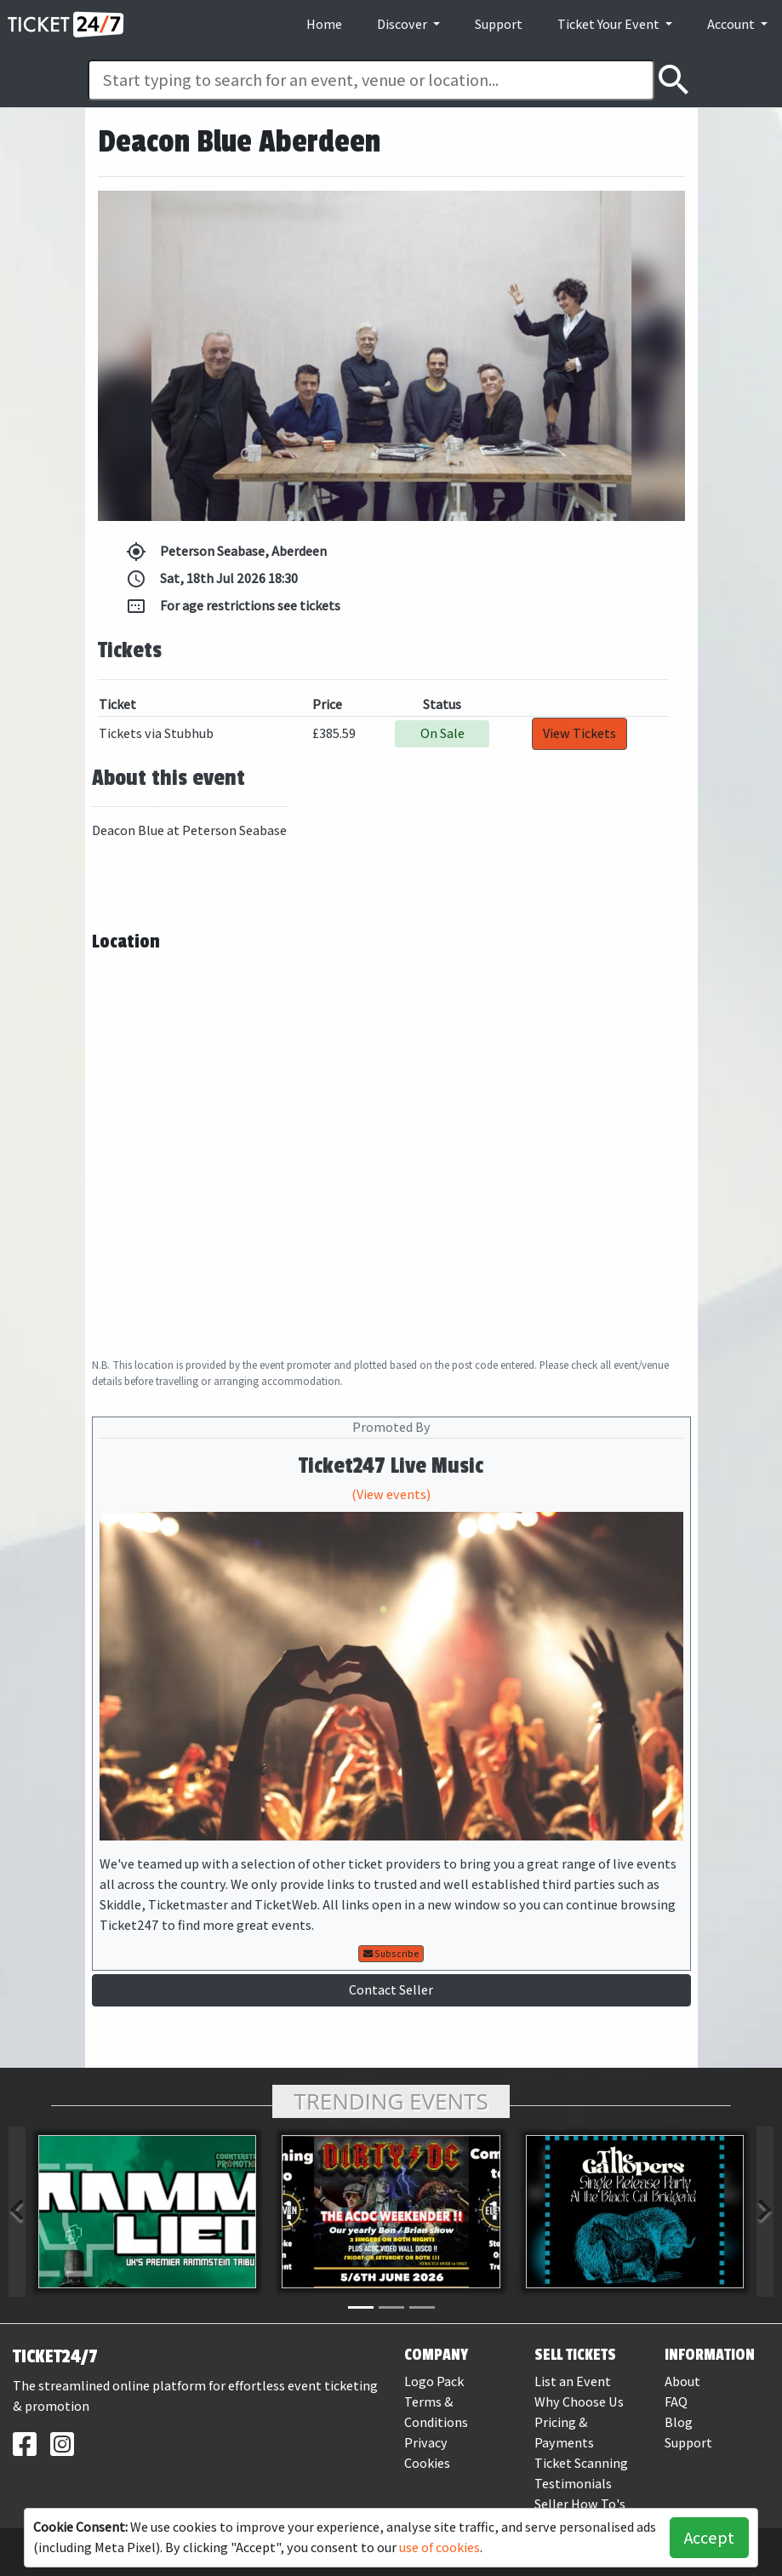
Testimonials (573, 2484)
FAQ (676, 2402)
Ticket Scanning (581, 2463)
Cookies (427, 2463)
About (682, 2381)
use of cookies (439, 2547)
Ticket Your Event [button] (609, 24)
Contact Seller (391, 1990)
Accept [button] (709, 2538)
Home (324, 24)
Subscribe (391, 1954)
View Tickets (579, 733)
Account (732, 24)
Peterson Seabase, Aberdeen (226, 551)
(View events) (391, 1494)
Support (498, 24)
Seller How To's (579, 2504)
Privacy (426, 2443)
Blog (679, 2422)
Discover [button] (403, 24)
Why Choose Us (579, 2402)
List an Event (572, 2381)
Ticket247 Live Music (391, 1466)
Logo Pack (434, 2381)
